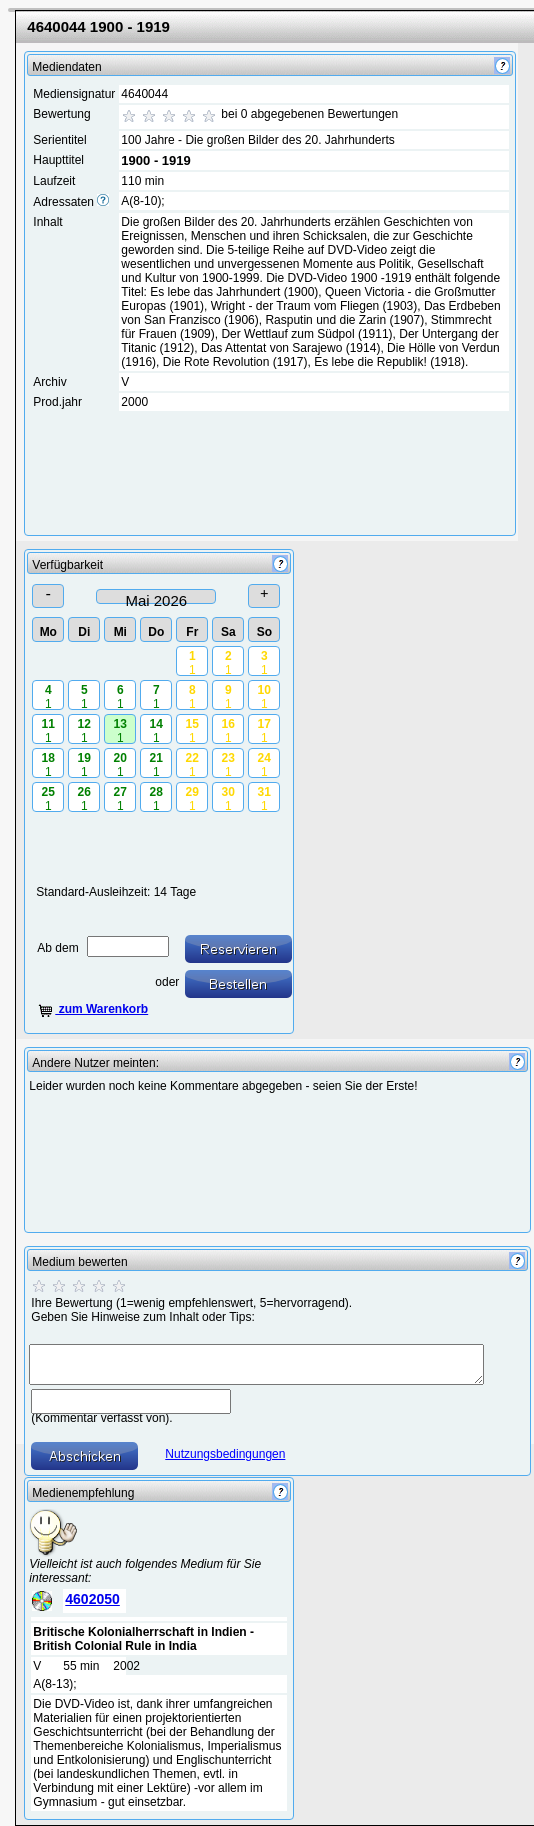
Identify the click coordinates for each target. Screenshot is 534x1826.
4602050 (92, 1599)
